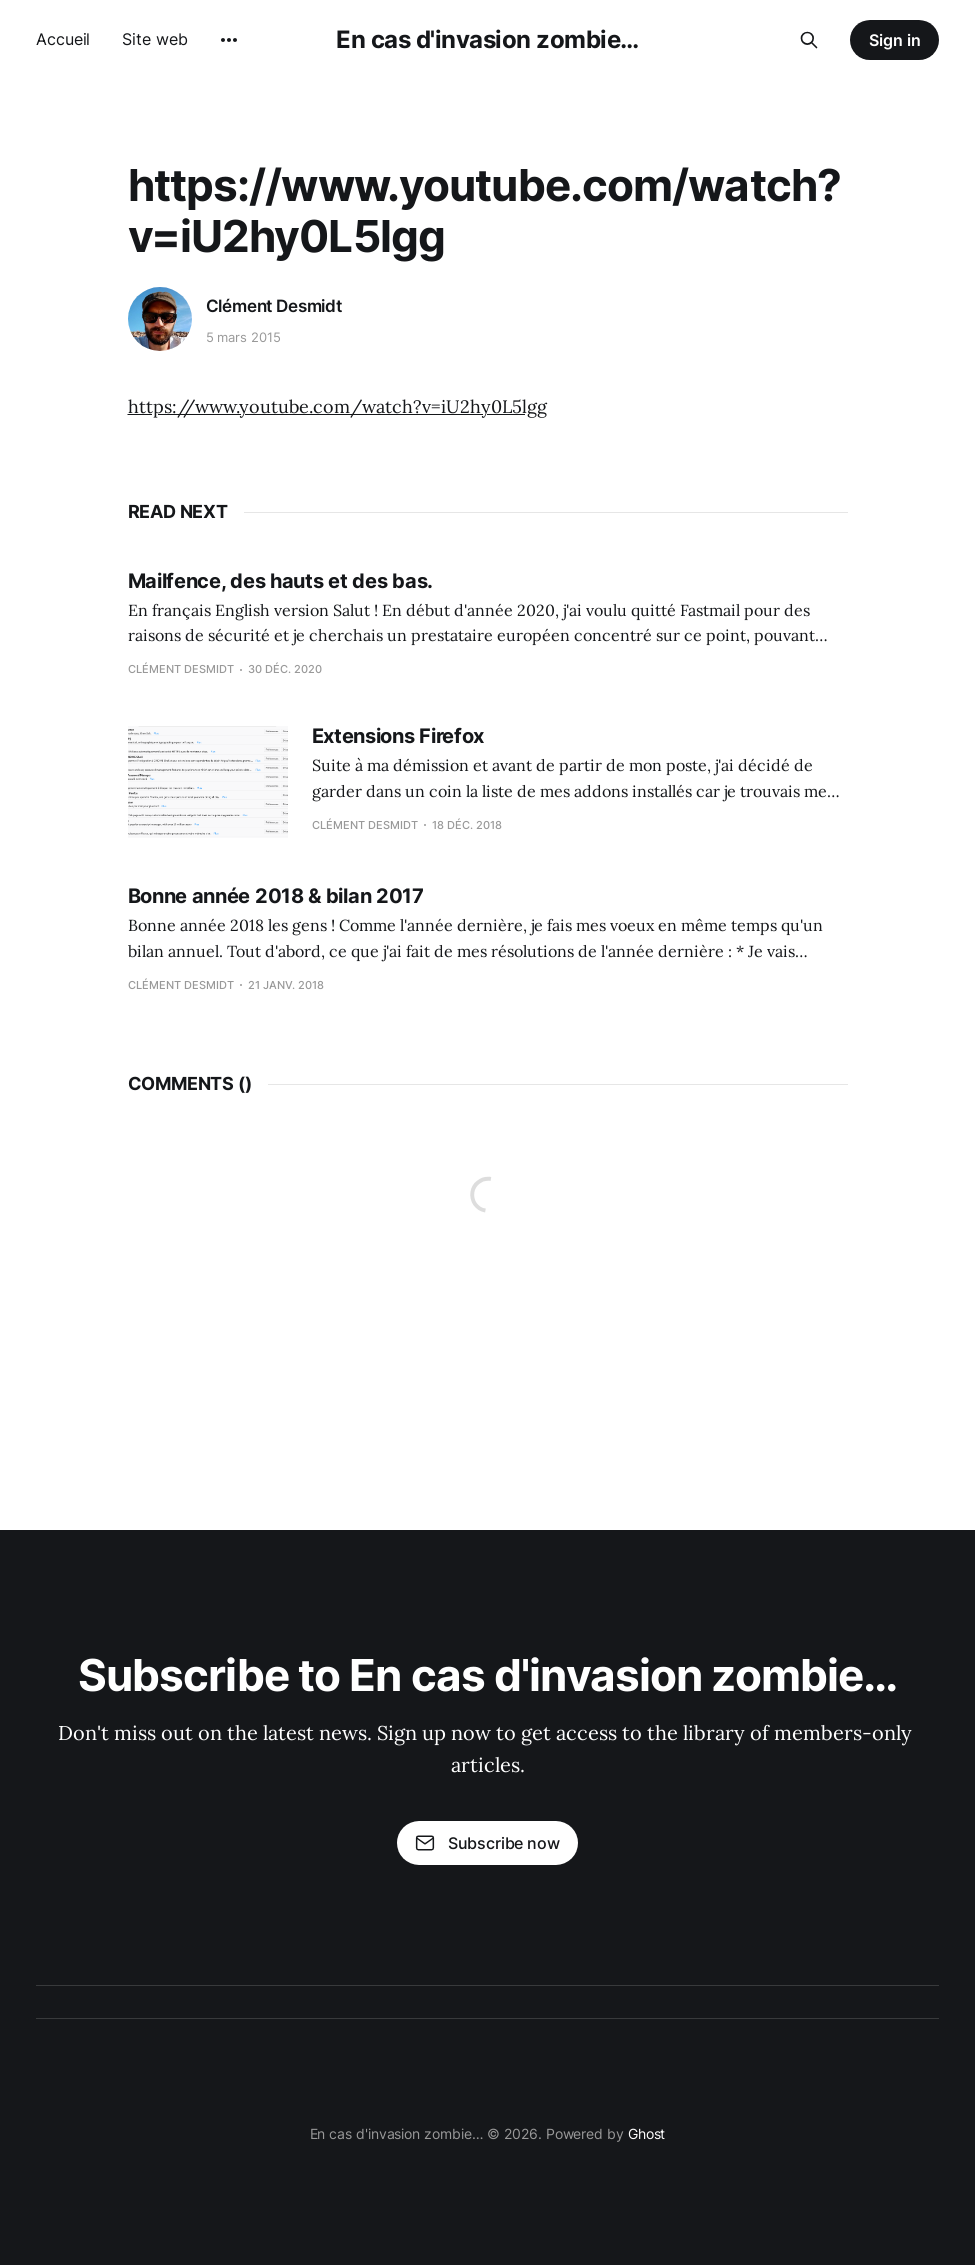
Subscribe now (487, 1843)
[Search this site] (809, 40)
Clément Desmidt (274, 306)
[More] (229, 40)
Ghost (647, 2133)
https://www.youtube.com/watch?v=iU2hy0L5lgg (337, 406)
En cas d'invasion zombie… (487, 40)
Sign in (895, 40)
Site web (154, 39)
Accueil (63, 39)
